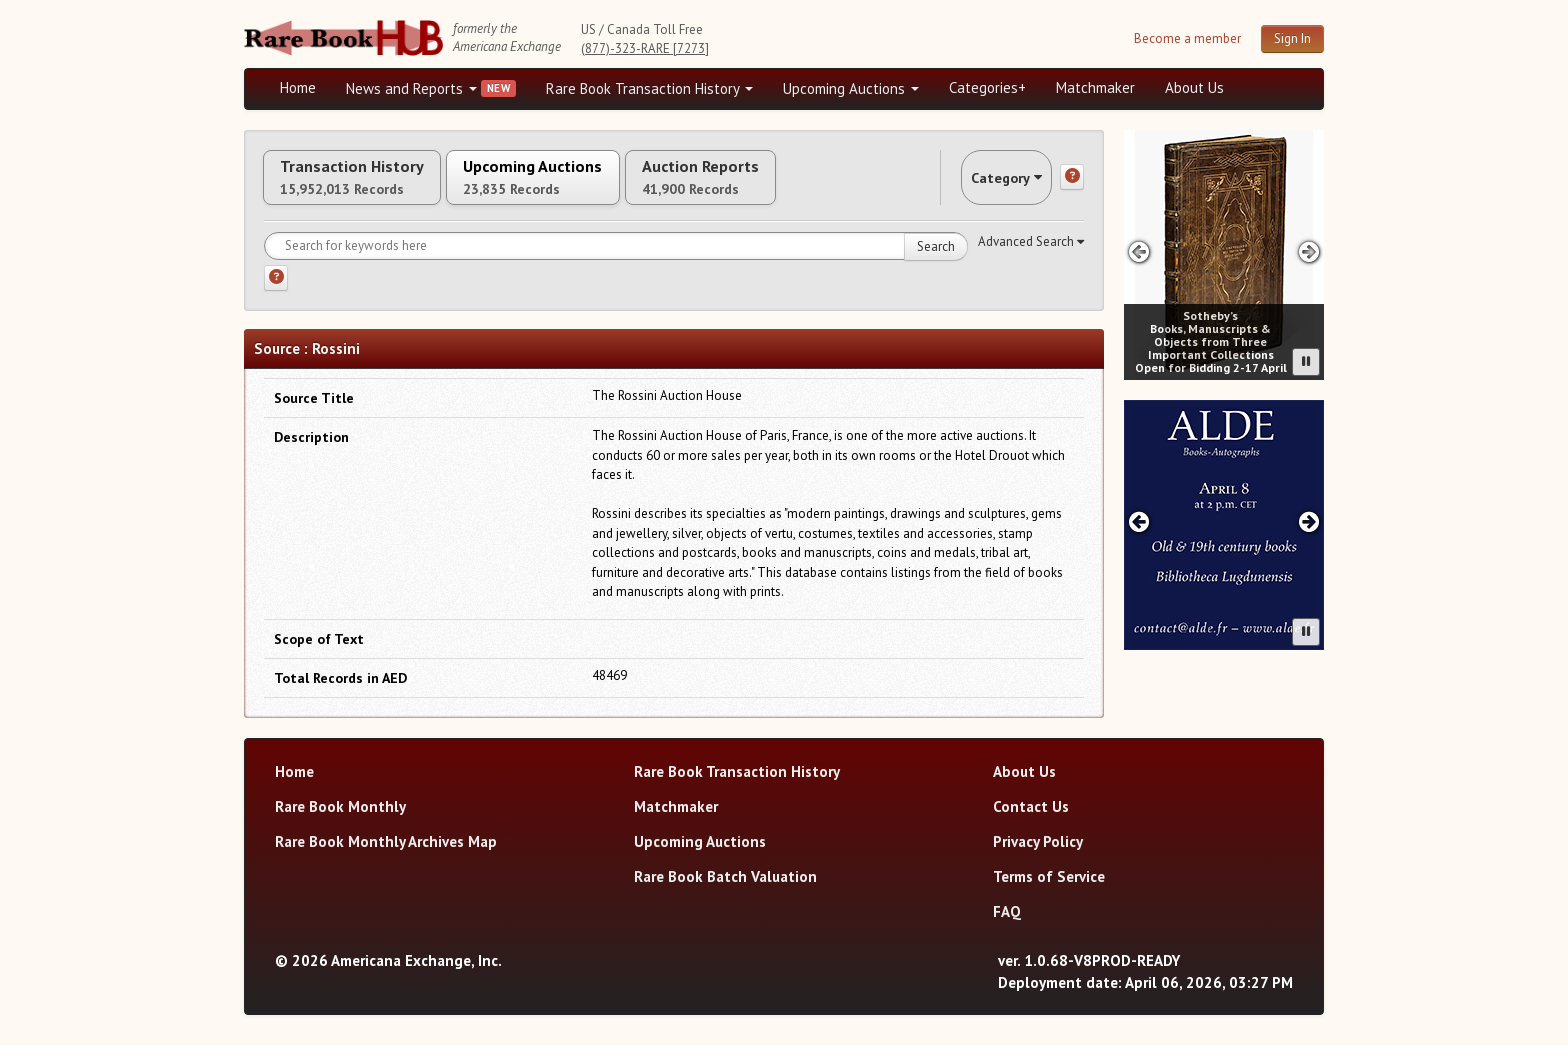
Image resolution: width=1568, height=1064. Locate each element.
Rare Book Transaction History (649, 88)
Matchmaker (1095, 87)
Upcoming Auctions (851, 88)
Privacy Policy (1038, 860)
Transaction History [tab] (372, 187)
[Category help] (1072, 187)
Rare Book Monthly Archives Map (386, 860)
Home (298, 87)
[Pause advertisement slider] (1306, 362)
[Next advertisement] (1309, 251)
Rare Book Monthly (340, 825)
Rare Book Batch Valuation (725, 895)
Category (988, 186)
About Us (1194, 87)
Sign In (1292, 38)
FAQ (1007, 930)
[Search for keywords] (616, 265)
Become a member (1187, 38)
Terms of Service (1049, 895)
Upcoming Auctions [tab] (593, 187)
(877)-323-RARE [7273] (645, 48)
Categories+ (987, 87)
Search (936, 265)
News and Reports (411, 88)
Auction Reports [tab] (801, 187)
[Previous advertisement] (1138, 251)
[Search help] (276, 297)
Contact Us (1031, 825)
